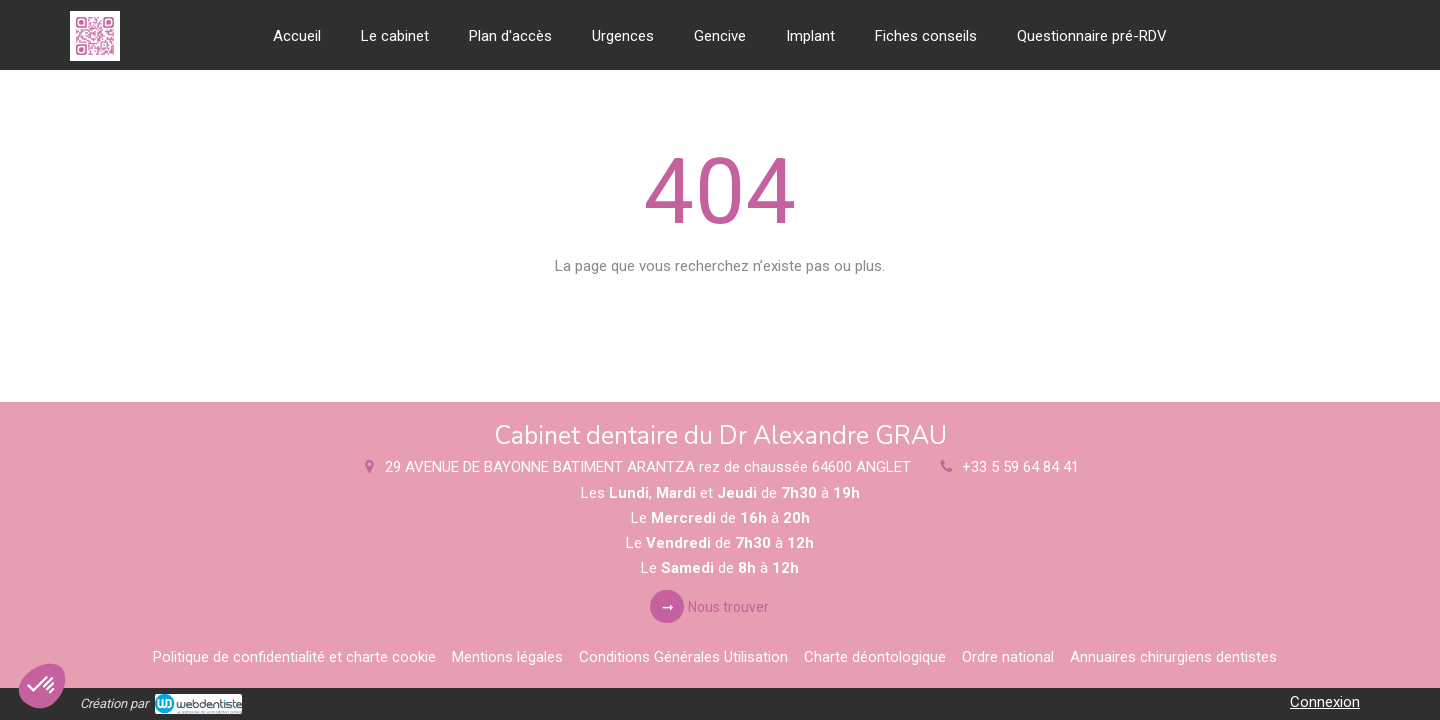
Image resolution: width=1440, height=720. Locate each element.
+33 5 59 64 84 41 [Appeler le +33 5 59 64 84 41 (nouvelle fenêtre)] (1020, 467)
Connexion (1325, 702)
